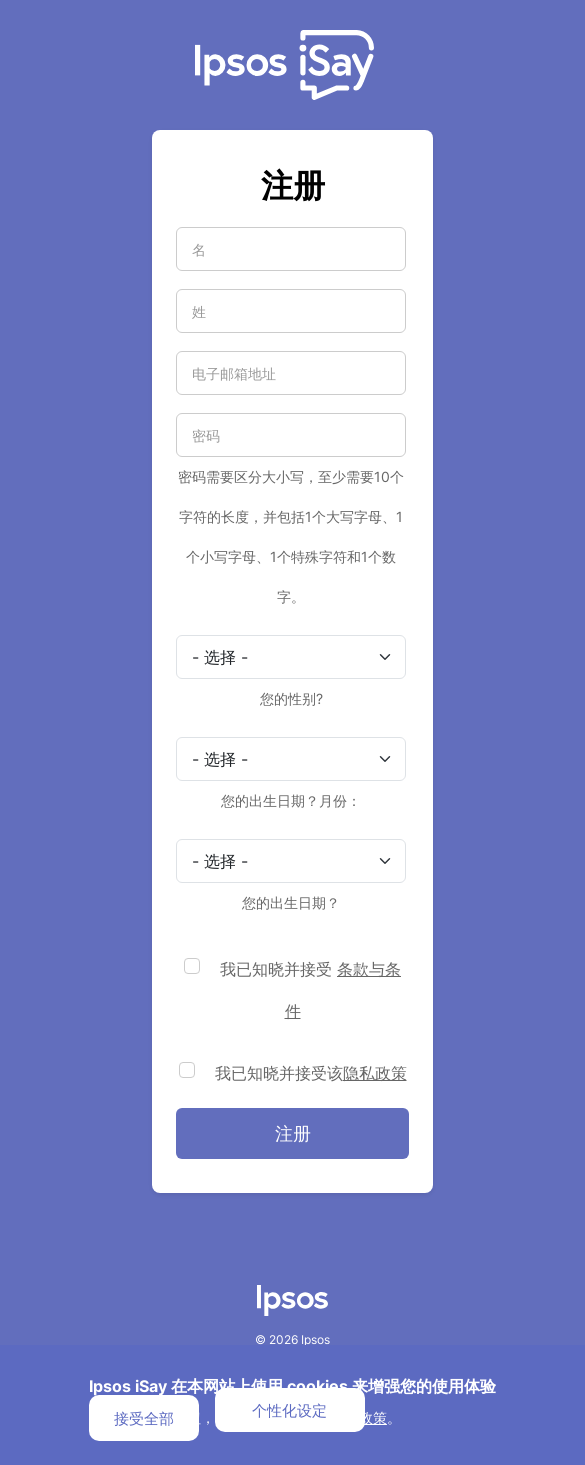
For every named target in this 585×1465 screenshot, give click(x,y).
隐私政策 (375, 1073)
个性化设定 (289, 1410)
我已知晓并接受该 (311, 1073)
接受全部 (144, 1418)
